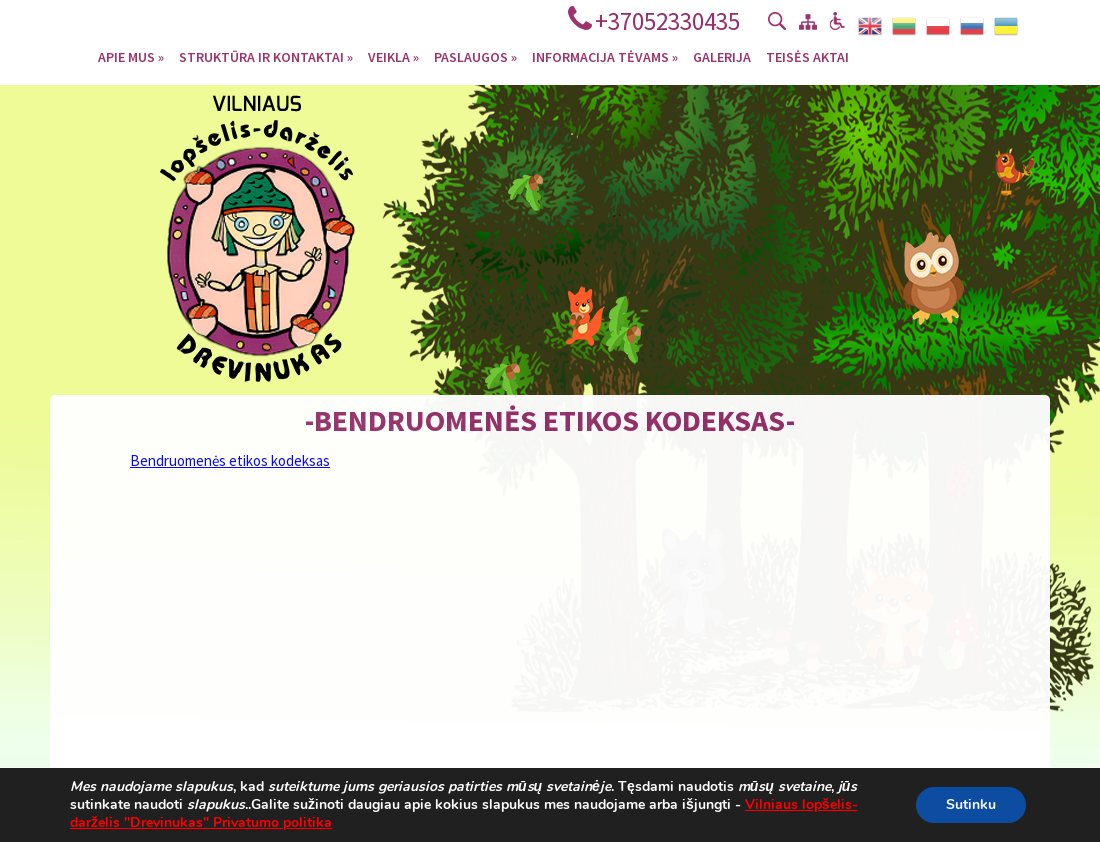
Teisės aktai (807, 56)
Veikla (393, 56)
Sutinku (971, 804)
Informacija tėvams (605, 56)
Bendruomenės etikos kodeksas (230, 460)
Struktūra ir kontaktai (266, 56)
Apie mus (131, 56)
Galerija (722, 56)
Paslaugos (475, 56)
